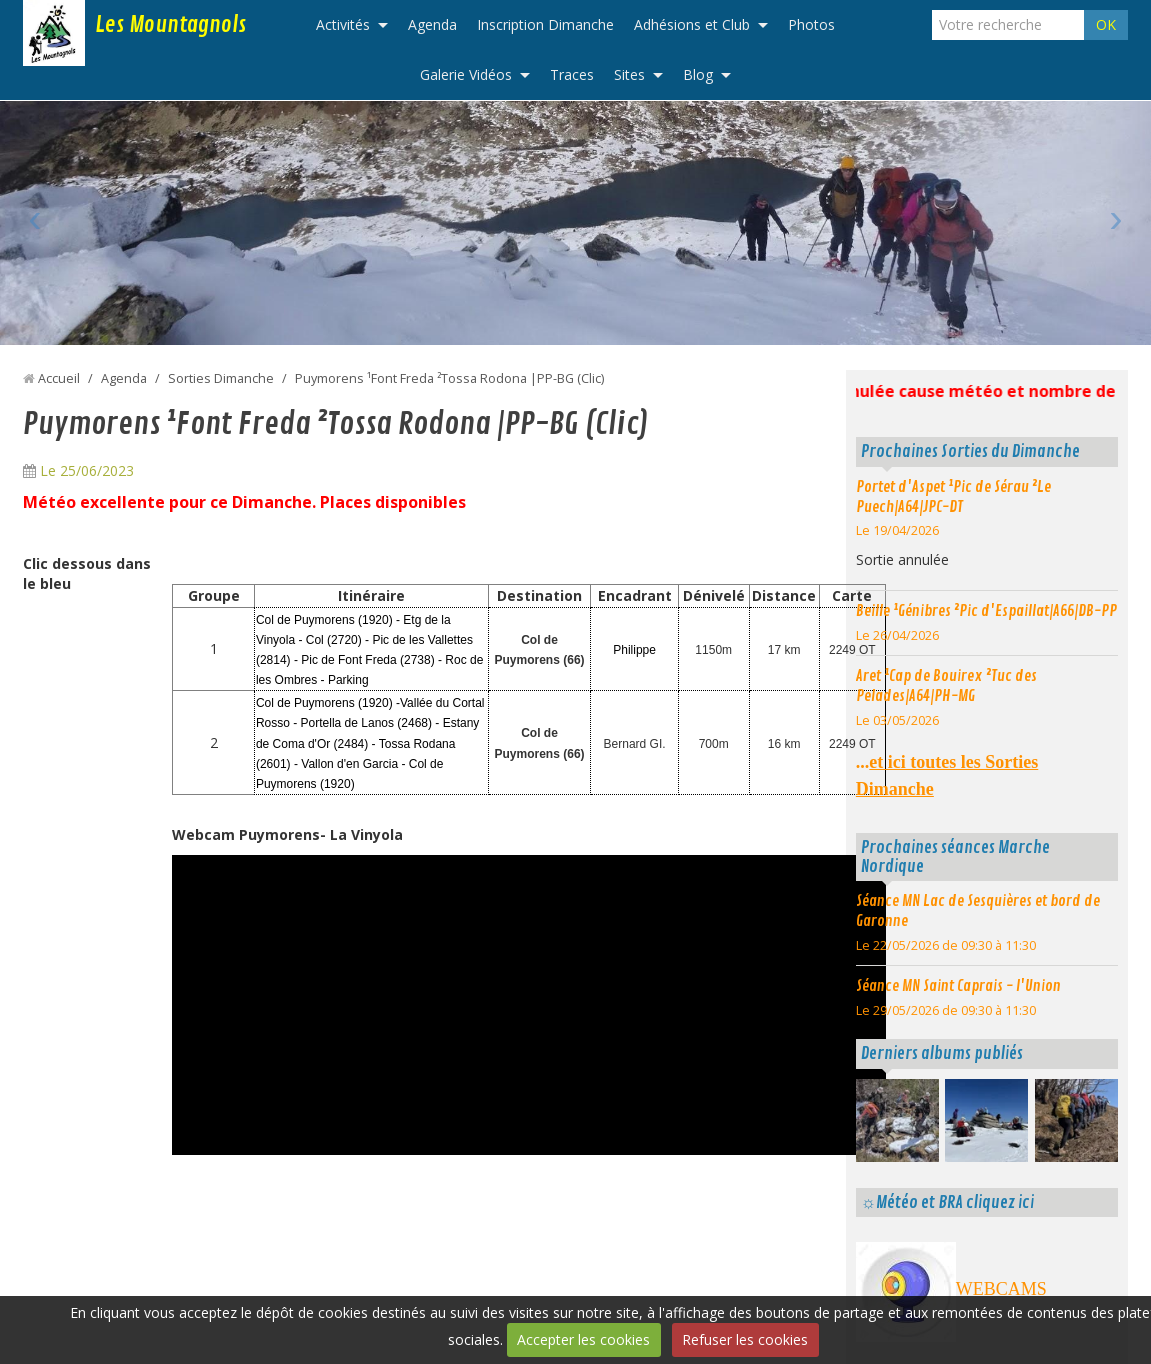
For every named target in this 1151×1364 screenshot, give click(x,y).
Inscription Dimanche (545, 24)
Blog (698, 74)
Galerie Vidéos (466, 74)
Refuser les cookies (745, 1339)
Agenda (432, 24)
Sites (629, 74)
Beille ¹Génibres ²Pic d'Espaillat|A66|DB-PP (986, 611)
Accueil (59, 378)
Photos (811, 24)
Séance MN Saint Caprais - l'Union (958, 986)
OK (1106, 24)
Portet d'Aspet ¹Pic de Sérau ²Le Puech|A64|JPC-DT (953, 497)
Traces (572, 74)
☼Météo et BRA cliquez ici (947, 1202)
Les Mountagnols (170, 25)
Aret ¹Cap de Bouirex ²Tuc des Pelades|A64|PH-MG (946, 686)
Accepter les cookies (583, 1339)
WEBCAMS (1001, 1289)
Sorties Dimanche (221, 378)
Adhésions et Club (692, 24)
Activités (343, 24)
